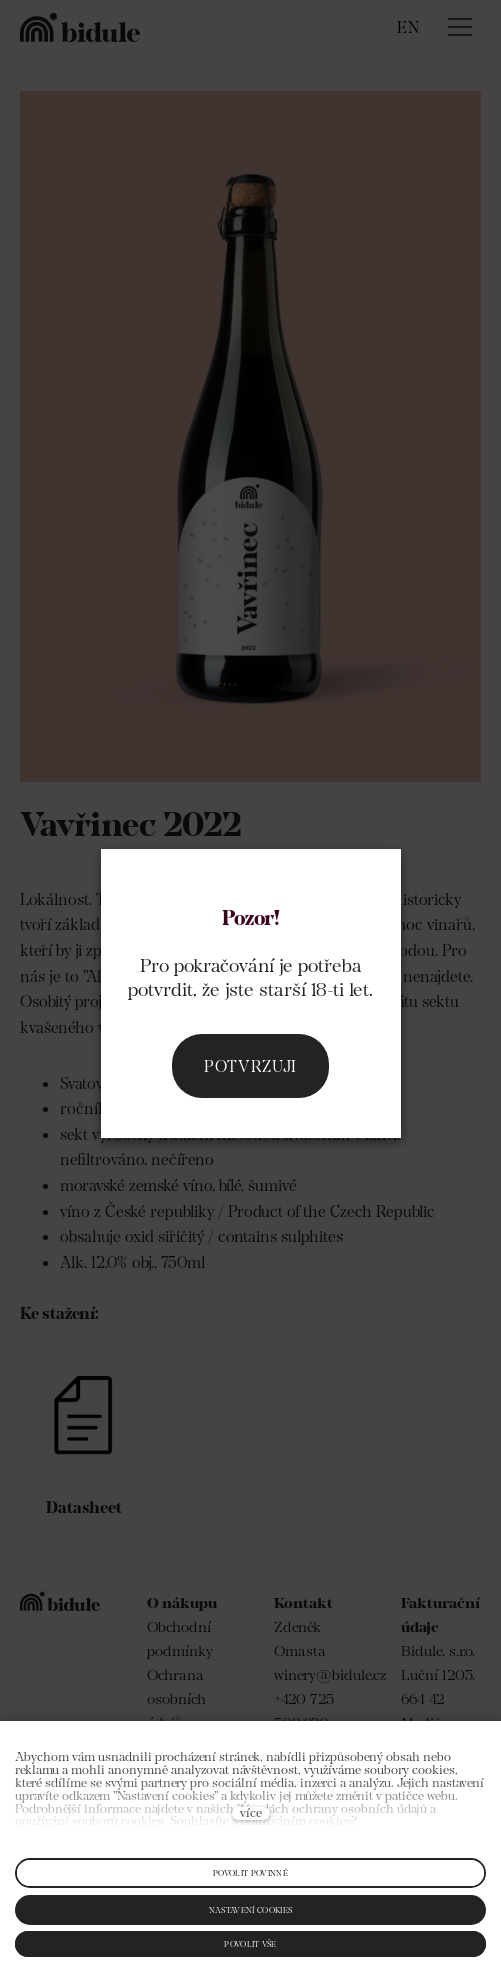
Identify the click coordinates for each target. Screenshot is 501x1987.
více (251, 1813)
